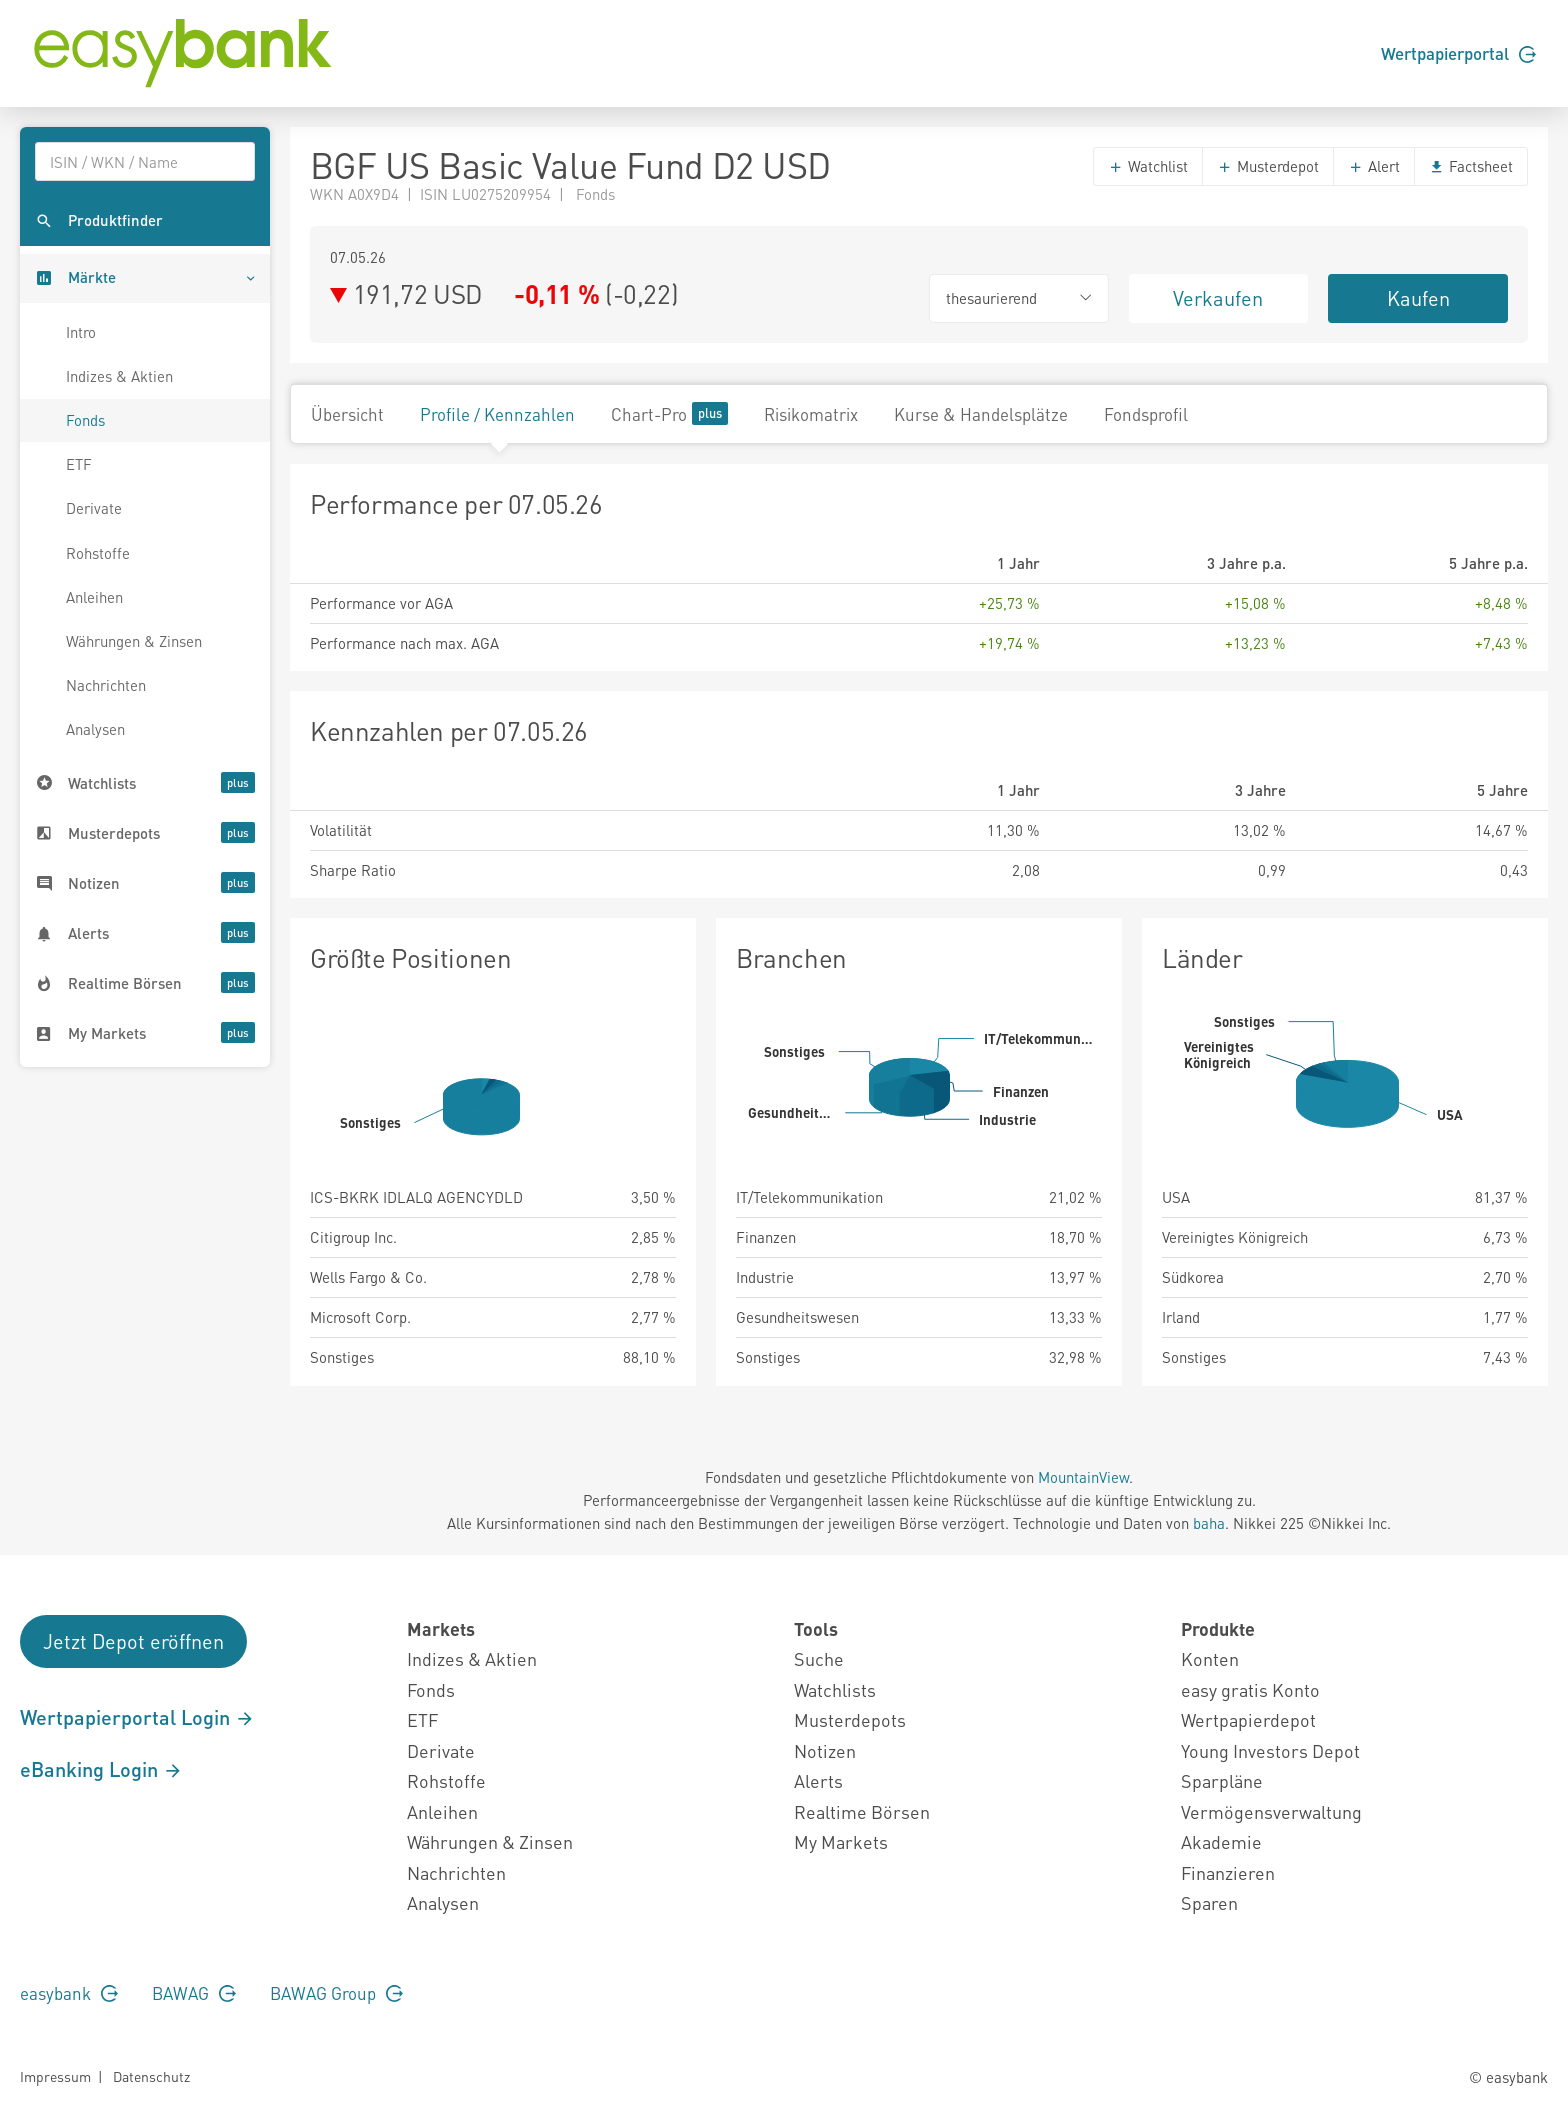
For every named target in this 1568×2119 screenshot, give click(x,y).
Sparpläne (1222, 1780)
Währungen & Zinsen (134, 641)
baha (1209, 1523)
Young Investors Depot (1270, 1750)
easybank (69, 1993)
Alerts (818, 1780)
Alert (1374, 166)
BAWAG (194, 1993)
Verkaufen (1218, 298)
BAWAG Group (336, 1993)
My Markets (841, 1841)
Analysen (95, 729)
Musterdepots (850, 1719)
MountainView (1083, 1477)
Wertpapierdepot (1248, 1719)
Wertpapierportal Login (137, 1717)
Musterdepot (1268, 166)
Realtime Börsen (862, 1811)
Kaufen (1418, 298)
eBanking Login (101, 1769)
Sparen (1209, 1902)
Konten (1210, 1658)
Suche (819, 1658)
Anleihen (94, 597)
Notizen (825, 1750)
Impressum (55, 2076)
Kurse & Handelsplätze (981, 414)
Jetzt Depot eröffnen (133, 1641)
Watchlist (1148, 166)
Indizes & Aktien (119, 376)
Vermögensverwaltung (1271, 1811)
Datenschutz (151, 2076)
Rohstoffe (98, 553)
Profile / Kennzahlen (497, 414)
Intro (81, 332)
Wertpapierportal (1458, 53)
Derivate (94, 508)
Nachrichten (106, 685)
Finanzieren (1228, 1872)
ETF (79, 464)
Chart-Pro (669, 413)
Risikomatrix (811, 414)
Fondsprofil (1146, 414)
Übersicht (347, 414)
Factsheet (1471, 166)
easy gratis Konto (1250, 1689)
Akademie (1221, 1841)
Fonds (85, 420)
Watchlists (835, 1689)
